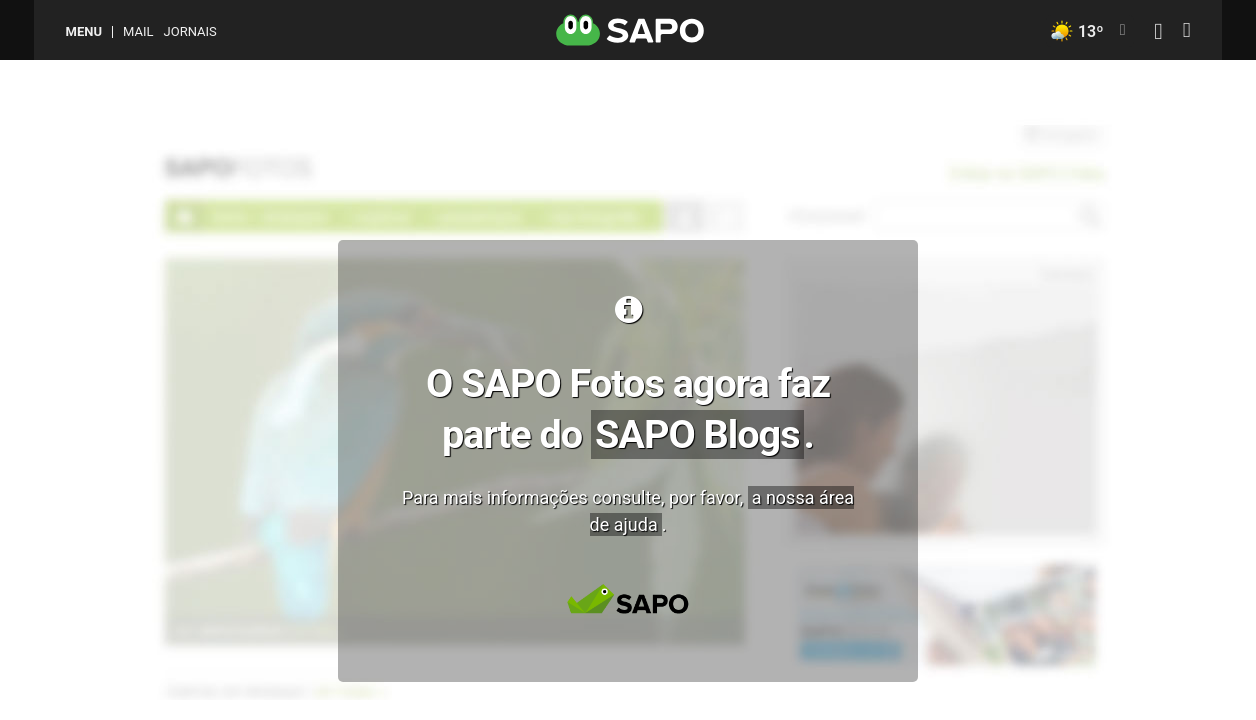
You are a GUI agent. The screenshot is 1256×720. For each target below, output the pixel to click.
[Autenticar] (1158, 33)
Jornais (190, 31)
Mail (138, 31)
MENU (84, 31)
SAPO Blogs (697, 434)
